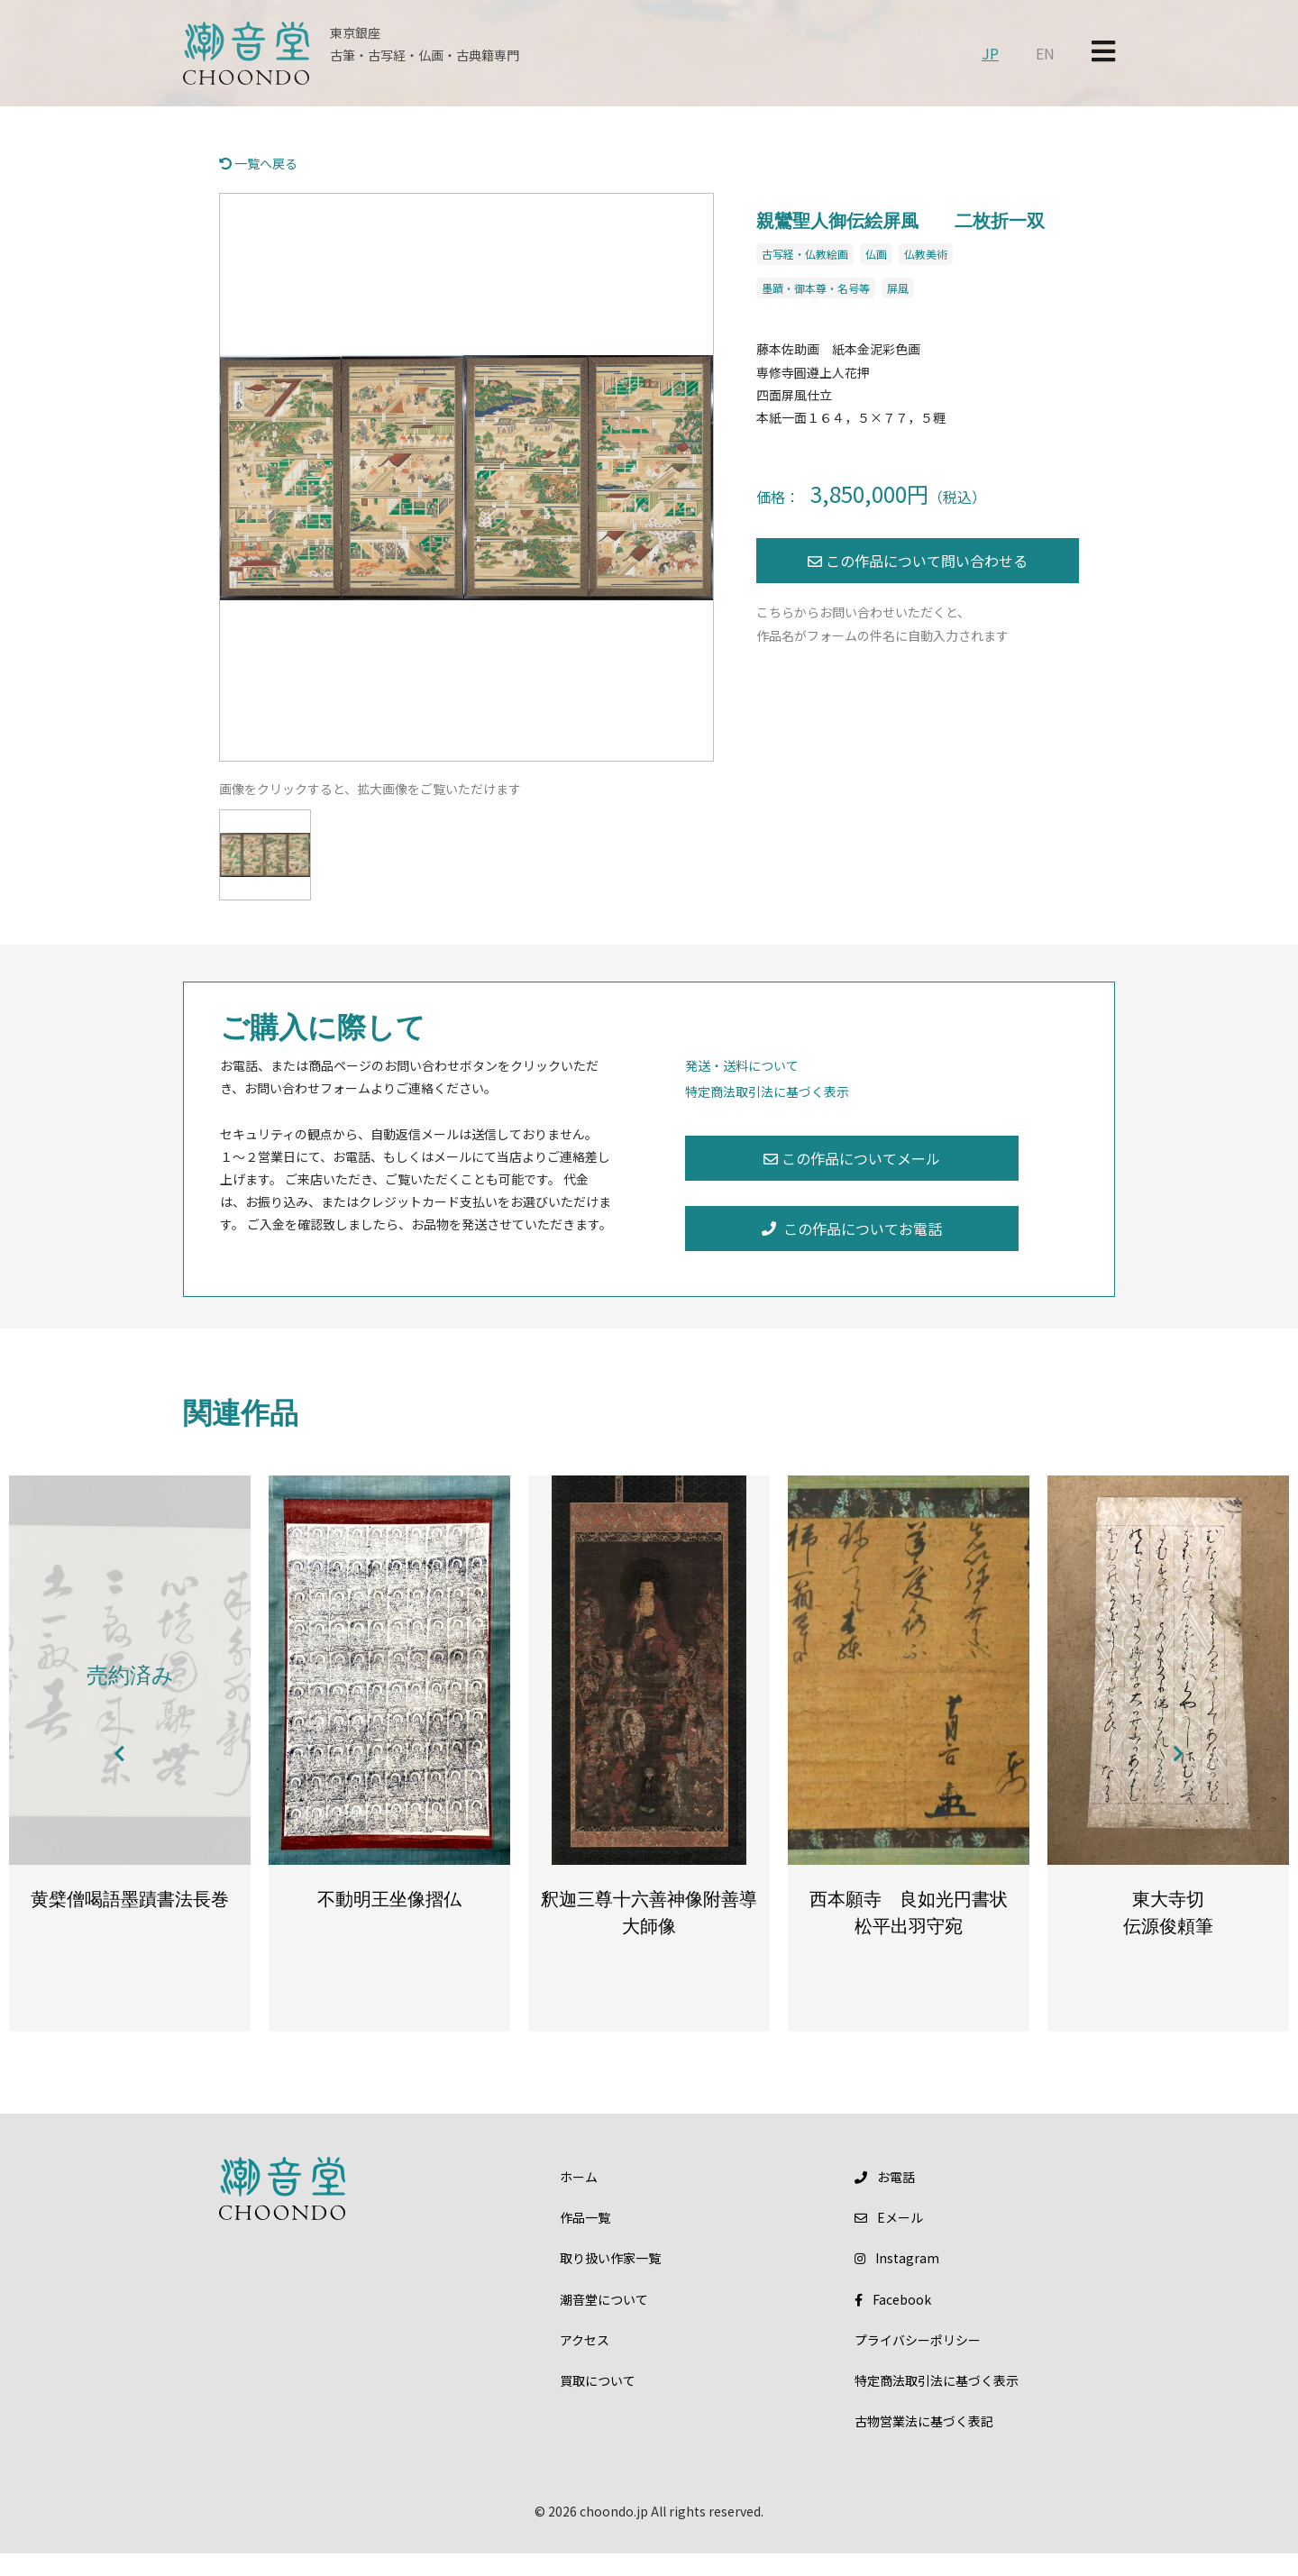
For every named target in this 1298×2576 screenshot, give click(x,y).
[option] (466, 477)
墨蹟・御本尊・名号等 (816, 288)
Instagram (897, 2281)
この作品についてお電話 (852, 1228)
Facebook (893, 2322)
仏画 (876, 253)
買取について (597, 2403)
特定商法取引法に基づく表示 (767, 1091)
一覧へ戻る (258, 163)
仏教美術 (925, 253)
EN (1045, 53)
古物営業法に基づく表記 (924, 2443)
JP (990, 53)
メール (889, 2240)
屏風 (898, 288)
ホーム (579, 2199)
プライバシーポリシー (918, 2362)
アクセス (584, 2362)
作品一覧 (585, 2240)
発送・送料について (742, 1065)
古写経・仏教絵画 (805, 253)
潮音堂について (604, 2322)
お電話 (885, 2199)
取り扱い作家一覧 (610, 2281)
